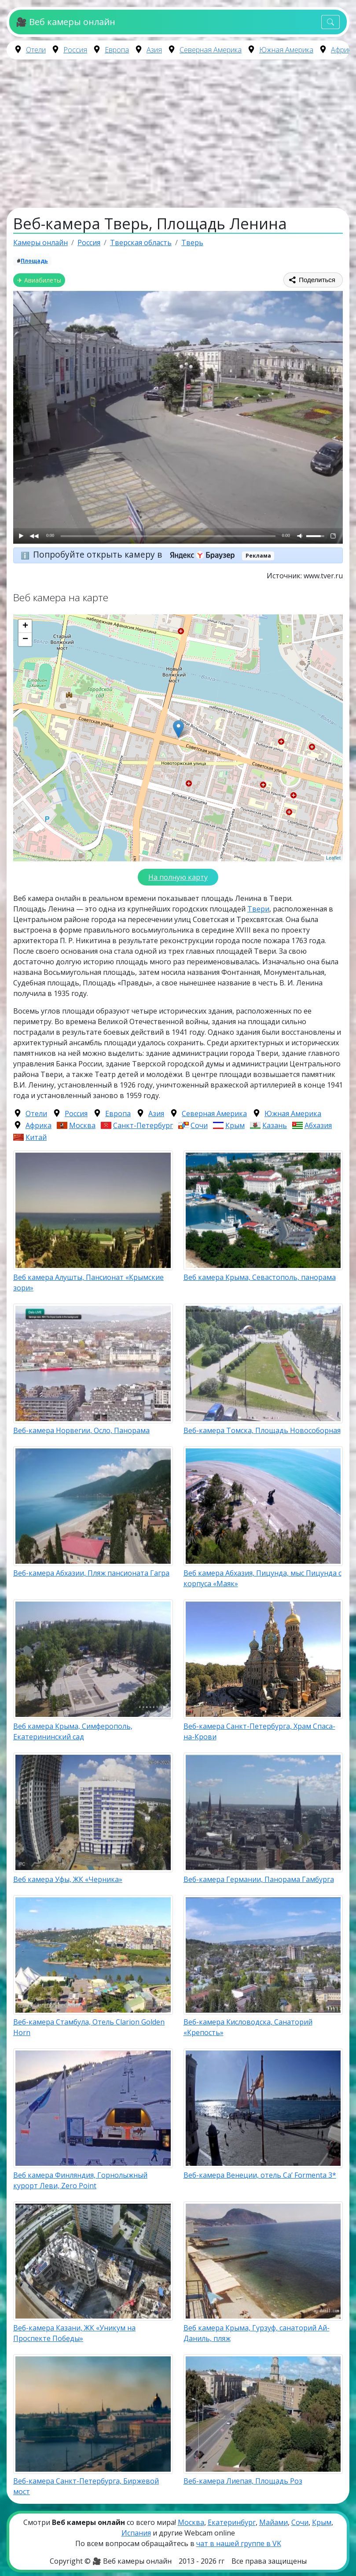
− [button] (25, 639)
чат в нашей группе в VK (238, 2543)
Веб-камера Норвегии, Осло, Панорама (81, 1430)
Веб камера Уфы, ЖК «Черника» (67, 1879)
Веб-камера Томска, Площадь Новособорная (262, 1430)
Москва (82, 1125)
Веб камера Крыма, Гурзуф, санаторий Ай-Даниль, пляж (257, 2333)
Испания (136, 2533)
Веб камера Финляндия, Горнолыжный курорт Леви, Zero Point (80, 2180)
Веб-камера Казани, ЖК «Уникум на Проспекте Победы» (74, 2333)
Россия (75, 50)
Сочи (199, 1125)
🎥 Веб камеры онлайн (65, 22)
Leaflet (333, 857)
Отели (36, 50)
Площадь (34, 261)
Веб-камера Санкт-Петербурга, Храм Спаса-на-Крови (259, 1731)
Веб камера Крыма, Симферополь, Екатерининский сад (72, 1731)
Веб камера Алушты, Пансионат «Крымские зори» (88, 1282)
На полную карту (178, 877)
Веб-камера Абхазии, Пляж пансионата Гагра (91, 1573)
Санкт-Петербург (143, 1125)
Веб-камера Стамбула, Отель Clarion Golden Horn (89, 2027)
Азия (154, 50)
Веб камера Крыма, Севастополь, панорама (260, 1277)
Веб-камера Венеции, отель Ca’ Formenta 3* (260, 2175)
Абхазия (318, 1125)
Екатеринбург (232, 2522)
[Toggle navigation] (330, 22)
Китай (36, 1137)
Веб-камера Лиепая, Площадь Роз (243, 2481)
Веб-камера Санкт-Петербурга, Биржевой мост (86, 2486)
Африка (343, 50)
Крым (235, 1125)
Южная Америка (286, 50)
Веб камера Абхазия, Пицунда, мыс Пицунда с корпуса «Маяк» (262, 1578)
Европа (117, 50)
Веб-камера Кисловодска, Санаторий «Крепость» (248, 2027)
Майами (273, 2522)
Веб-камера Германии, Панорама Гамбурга (259, 1879)
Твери (258, 909)
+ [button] (25, 626)
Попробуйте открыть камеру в (136, 554)
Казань (274, 1125)
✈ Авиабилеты (39, 280)
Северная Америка (211, 50)
